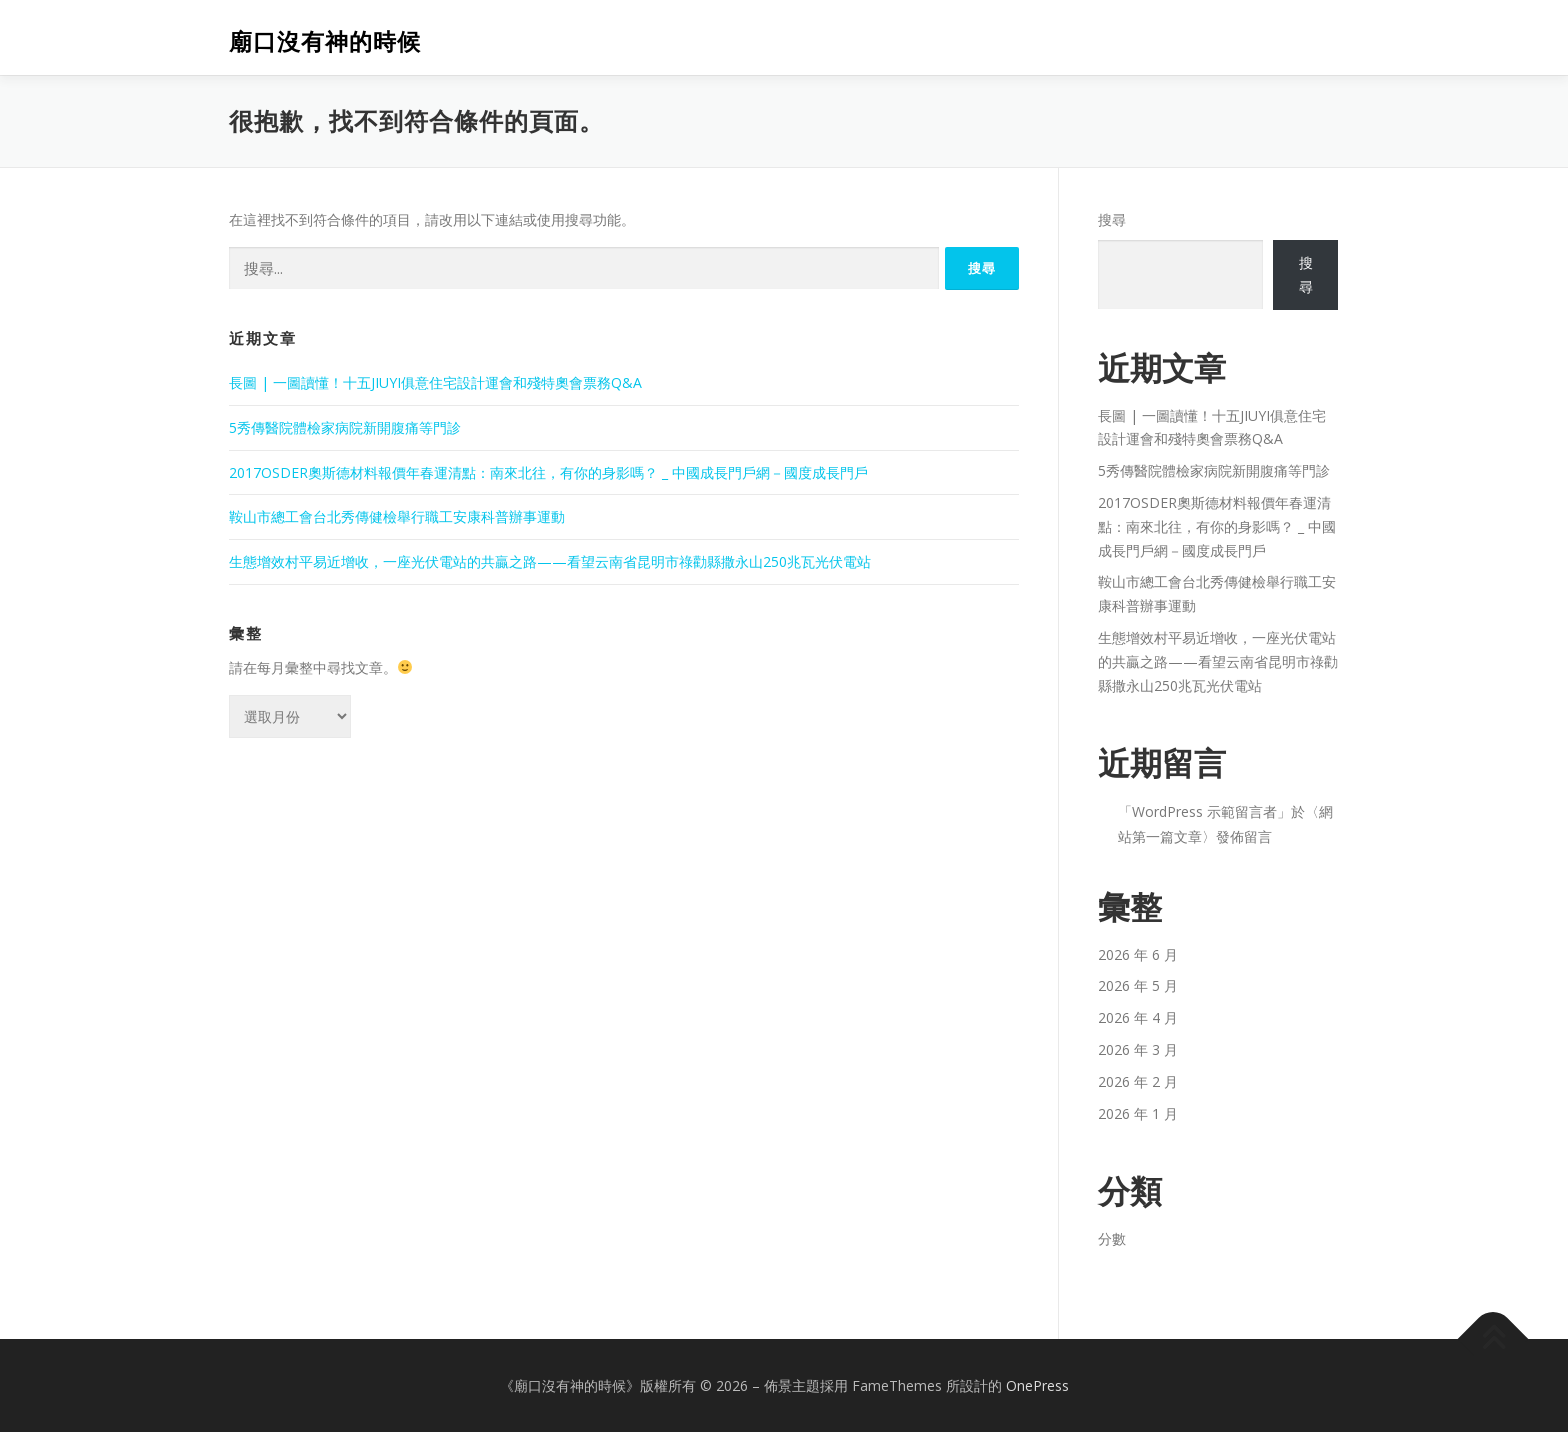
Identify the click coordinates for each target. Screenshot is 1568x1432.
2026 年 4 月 (1138, 1017)
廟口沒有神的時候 (325, 40)
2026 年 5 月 (1138, 985)
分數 (1112, 1238)
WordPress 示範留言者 (1204, 811)
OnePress (1037, 1385)
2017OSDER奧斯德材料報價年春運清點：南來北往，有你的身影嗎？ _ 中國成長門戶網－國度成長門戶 (548, 472)
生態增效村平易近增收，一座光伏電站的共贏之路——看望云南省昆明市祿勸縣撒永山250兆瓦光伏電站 (550, 561)
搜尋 (1112, 219)
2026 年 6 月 (1138, 954)
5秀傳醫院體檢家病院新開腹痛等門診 (345, 427)
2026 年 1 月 (1138, 1113)
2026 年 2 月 (1138, 1081)
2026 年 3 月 (1138, 1049)
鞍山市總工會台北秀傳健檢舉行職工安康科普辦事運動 (397, 516)
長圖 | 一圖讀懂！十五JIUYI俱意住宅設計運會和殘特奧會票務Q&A (435, 382)
